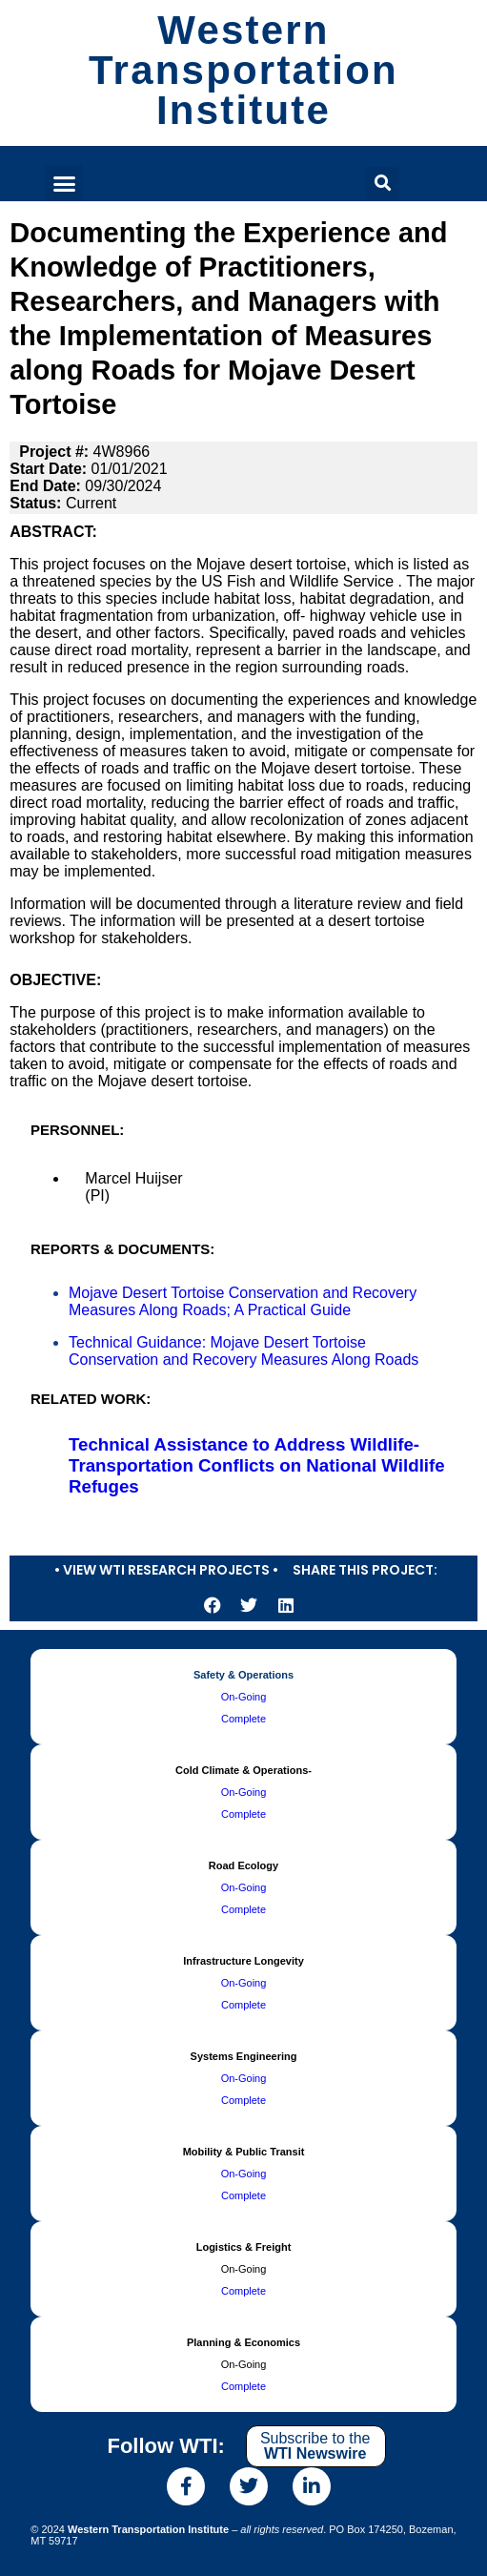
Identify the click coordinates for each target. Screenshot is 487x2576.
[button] (64, 183)
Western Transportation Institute (243, 70)
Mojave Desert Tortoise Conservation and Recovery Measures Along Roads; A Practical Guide (242, 1301)
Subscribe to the (315, 2446)
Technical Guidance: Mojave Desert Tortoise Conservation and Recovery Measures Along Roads (243, 1351)
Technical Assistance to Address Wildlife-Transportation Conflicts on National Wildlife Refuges (257, 1465)
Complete (243, 1718)
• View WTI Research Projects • (166, 1569)
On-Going (244, 1696)
